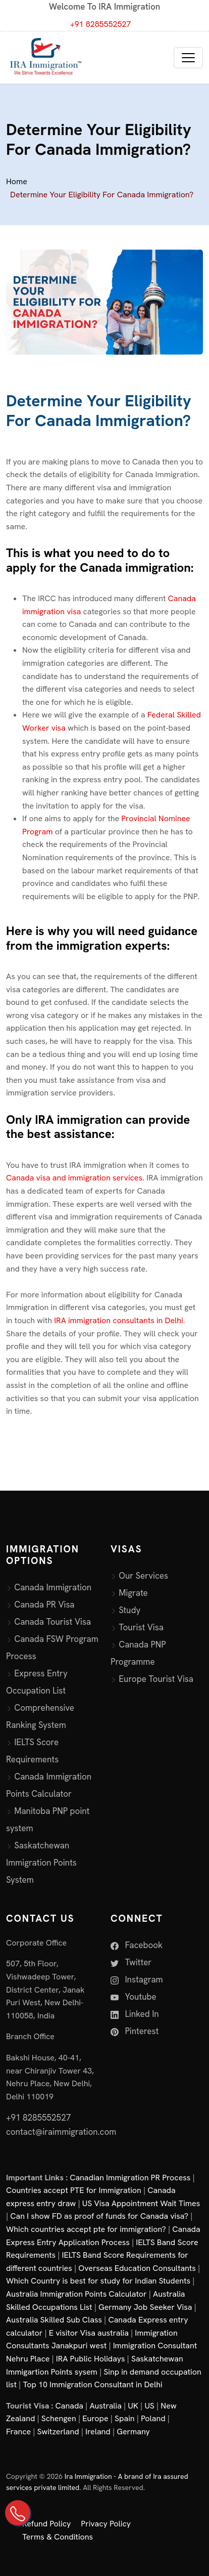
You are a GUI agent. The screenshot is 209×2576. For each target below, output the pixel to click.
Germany (133, 2431)
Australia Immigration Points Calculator (76, 2294)
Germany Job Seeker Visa (145, 2307)
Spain (124, 2418)
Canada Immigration (52, 1587)
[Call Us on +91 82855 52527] (17, 2512)
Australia (105, 2405)
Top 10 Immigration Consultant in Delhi (92, 2384)
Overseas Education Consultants (137, 2268)
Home (16, 181)
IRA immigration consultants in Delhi (118, 1320)
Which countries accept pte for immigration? (86, 2229)
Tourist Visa (141, 1627)
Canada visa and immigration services (74, 1177)
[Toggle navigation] (188, 57)
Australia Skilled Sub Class (54, 2319)
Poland (153, 2418)
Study (129, 1610)
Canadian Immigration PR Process (130, 2177)
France (18, 2431)
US (149, 2405)
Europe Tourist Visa (156, 1678)
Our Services (143, 1575)
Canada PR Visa (44, 1604)
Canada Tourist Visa (52, 1621)
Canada (69, 2405)
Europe (95, 2418)
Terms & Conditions (57, 2536)
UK (133, 2405)
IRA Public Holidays (90, 2358)
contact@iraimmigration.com (61, 2131)
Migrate (133, 1592)
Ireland (98, 2431)
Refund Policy (46, 2523)
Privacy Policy (106, 2523)
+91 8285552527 (100, 24)
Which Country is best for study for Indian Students (98, 2280)
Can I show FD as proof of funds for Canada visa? (99, 2216)
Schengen (58, 2418)
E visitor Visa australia (89, 2333)
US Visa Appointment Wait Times (141, 2203)
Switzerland (58, 2431)
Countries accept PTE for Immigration (73, 2190)
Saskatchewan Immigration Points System (41, 1862)
